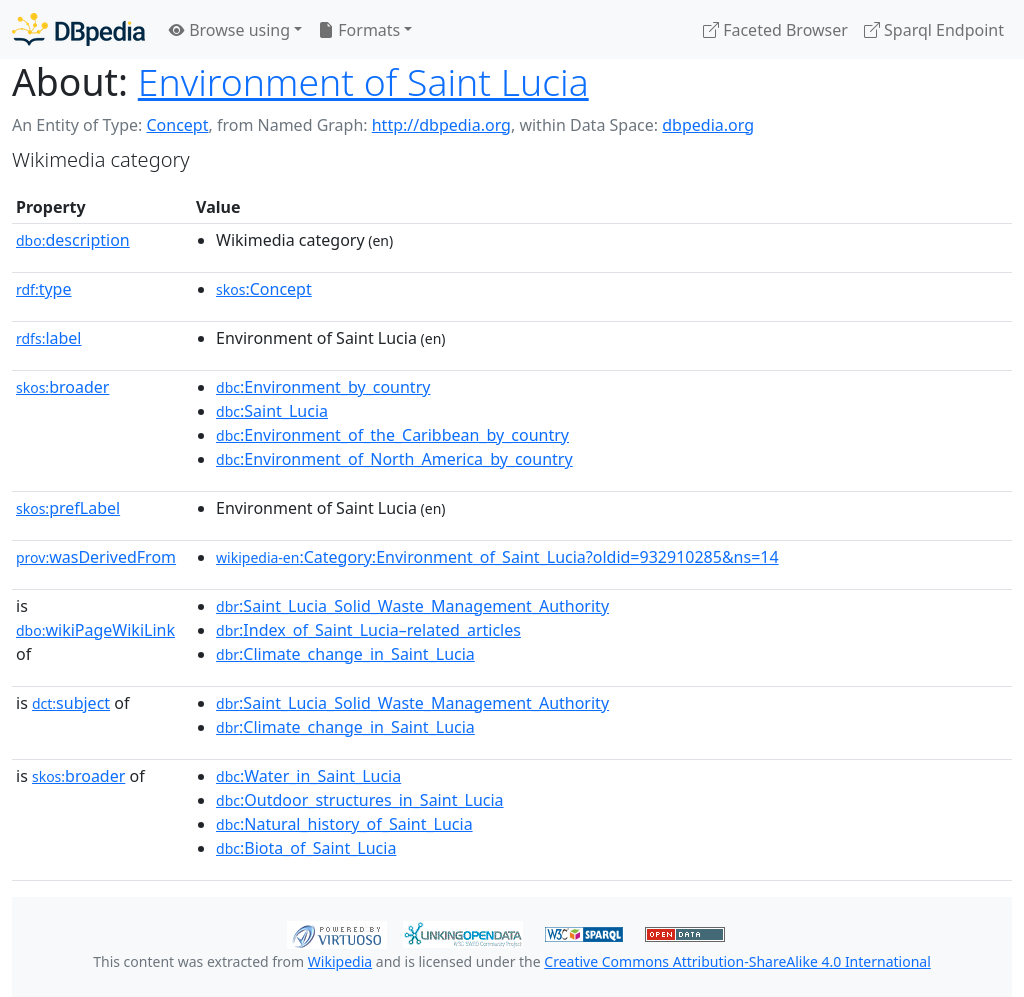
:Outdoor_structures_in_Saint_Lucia (360, 800)
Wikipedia (340, 961)
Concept (177, 125)
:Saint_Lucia (272, 411)
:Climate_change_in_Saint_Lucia (345, 654)
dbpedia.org (708, 125)
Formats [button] (359, 30)
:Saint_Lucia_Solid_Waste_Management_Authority (412, 606)
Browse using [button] (229, 30)
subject (71, 703)
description (73, 240)
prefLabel (68, 508)
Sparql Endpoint (934, 30)
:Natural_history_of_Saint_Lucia (344, 824)
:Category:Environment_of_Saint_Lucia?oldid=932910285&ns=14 (497, 557)
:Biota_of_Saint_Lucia (306, 848)
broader (62, 387)
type (44, 289)
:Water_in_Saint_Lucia (308, 776)
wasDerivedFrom (96, 557)
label (49, 338)
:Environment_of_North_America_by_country (394, 459)
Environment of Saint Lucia (363, 81)
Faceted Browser (775, 30)
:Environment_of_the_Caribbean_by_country (392, 435)
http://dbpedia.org (441, 125)
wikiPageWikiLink (95, 630)
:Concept (264, 289)
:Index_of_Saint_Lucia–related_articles (368, 630)
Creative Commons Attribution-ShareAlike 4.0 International (737, 961)
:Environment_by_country (323, 387)
